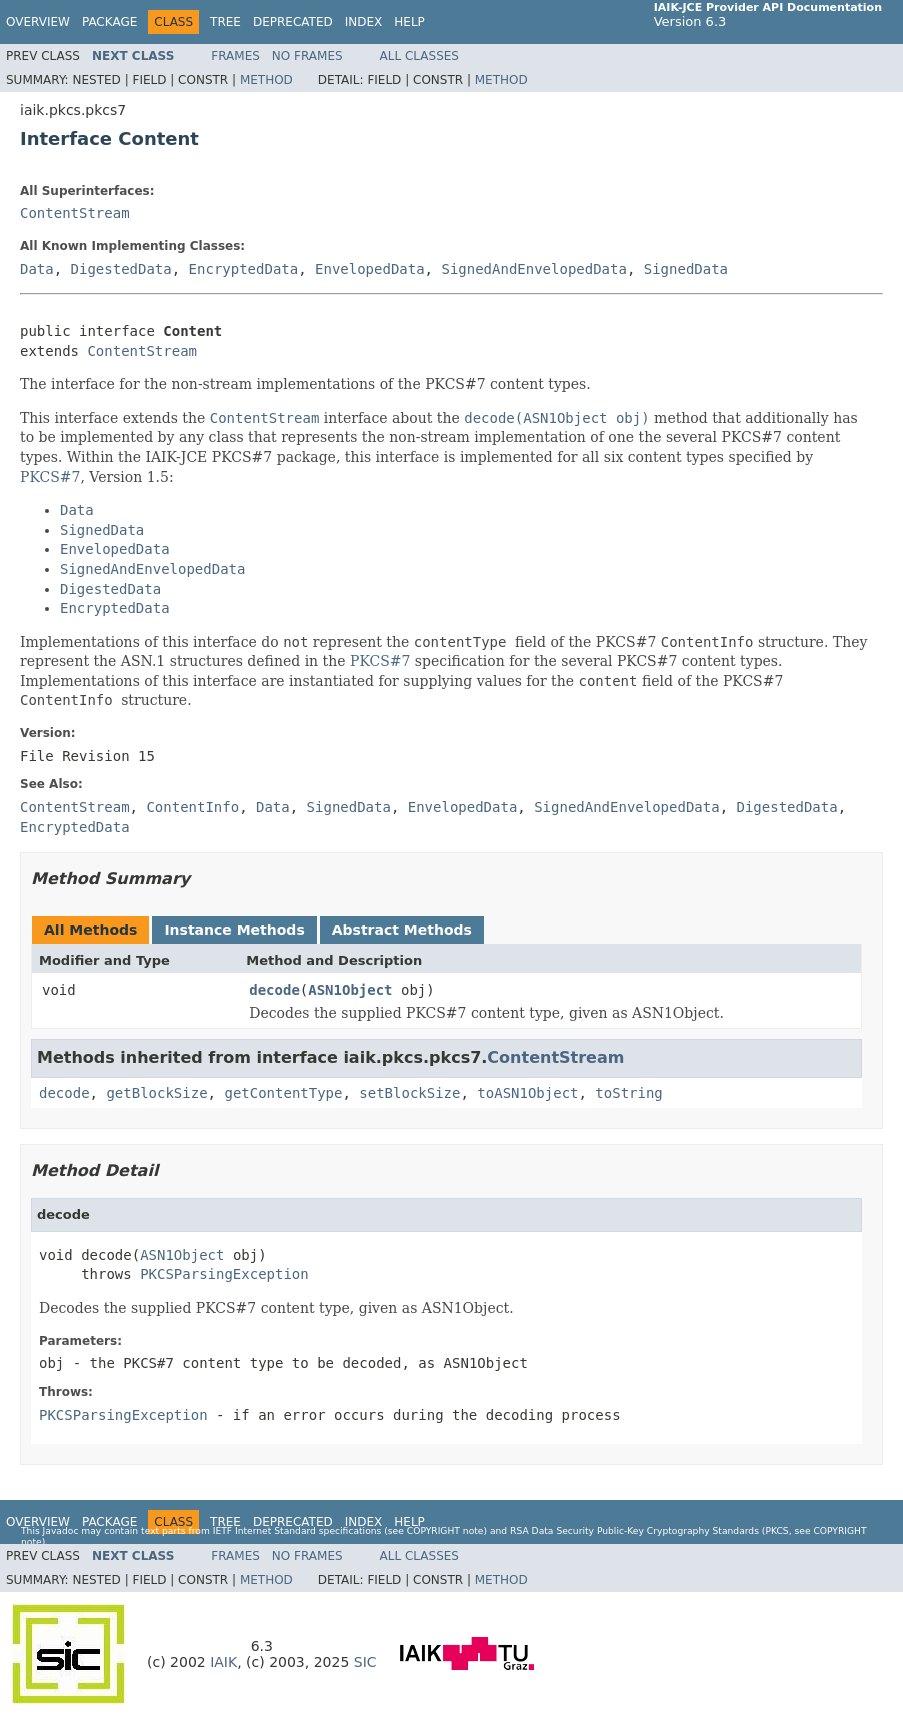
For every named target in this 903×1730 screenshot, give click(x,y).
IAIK (223, 1662)
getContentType (283, 1093)
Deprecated (293, 22)
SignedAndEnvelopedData (533, 269)
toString (628, 1093)
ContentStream (75, 213)
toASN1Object (527, 1093)
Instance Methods (234, 930)
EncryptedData (244, 269)
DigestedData (121, 269)
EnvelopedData (370, 269)
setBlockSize (409, 1093)
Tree (225, 22)
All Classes (419, 56)
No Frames (307, 56)
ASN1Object (350, 990)
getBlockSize (156, 1093)
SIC (365, 1662)
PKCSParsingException (224, 1274)
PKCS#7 (50, 477)
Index (364, 22)
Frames (235, 56)
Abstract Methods (402, 930)
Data (37, 269)
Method (266, 80)
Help (409, 22)
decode (274, 990)
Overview (38, 22)
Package (109, 22)
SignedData (686, 269)
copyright (433, 1530)
